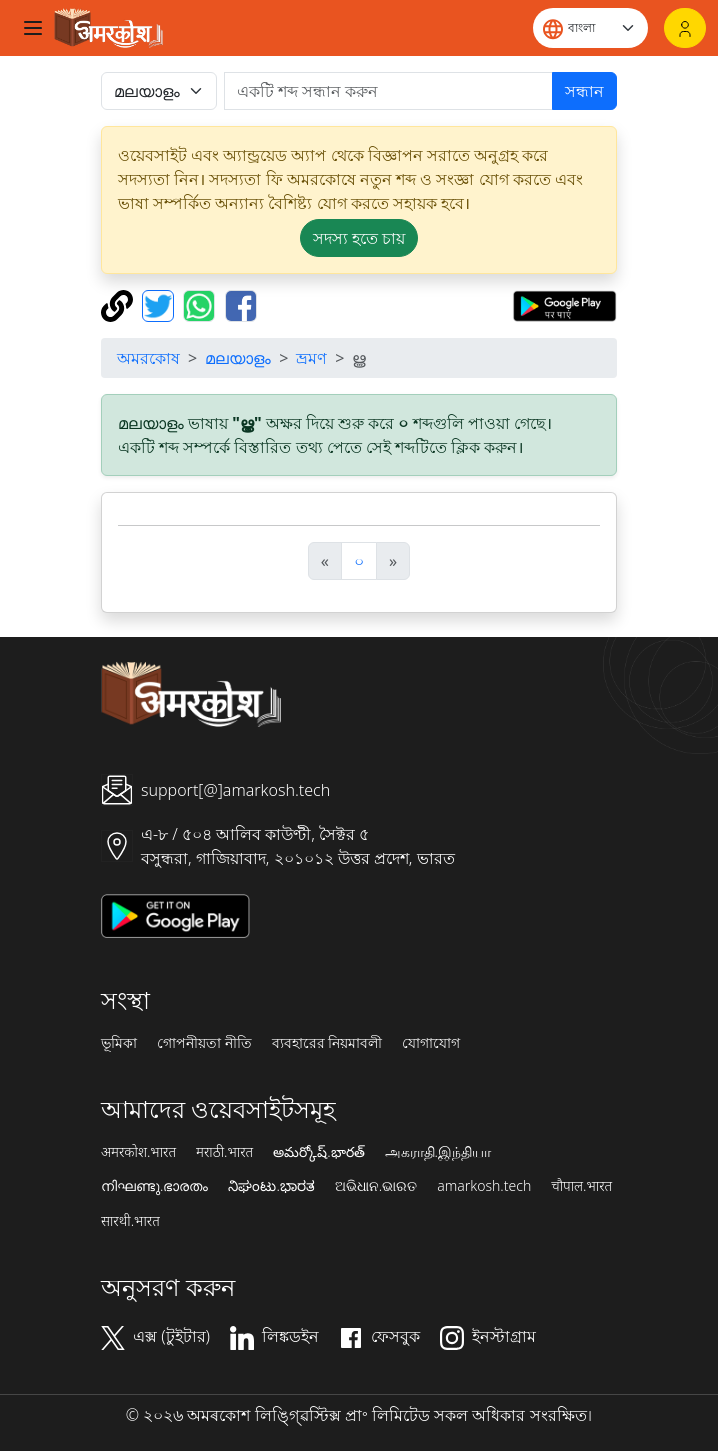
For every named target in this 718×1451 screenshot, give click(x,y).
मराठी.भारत (224, 1152)
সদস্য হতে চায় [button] (359, 238)
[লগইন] (685, 28)
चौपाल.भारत (581, 1186)
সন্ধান (584, 91)
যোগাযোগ (431, 1043)
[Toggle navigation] (33, 28)
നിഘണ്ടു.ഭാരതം (154, 1186)
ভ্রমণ (311, 358)
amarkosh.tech (484, 1186)
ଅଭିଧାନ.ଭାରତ (376, 1186)
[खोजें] (388, 91)
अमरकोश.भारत (138, 1152)
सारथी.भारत (130, 1221)
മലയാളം (238, 358)
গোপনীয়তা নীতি (204, 1043)
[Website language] (590, 28)
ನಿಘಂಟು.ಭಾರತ (271, 1186)
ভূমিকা (119, 1043)
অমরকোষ (148, 358)
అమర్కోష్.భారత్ (318, 1152)
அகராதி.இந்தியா (438, 1152)
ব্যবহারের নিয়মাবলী (327, 1043)
